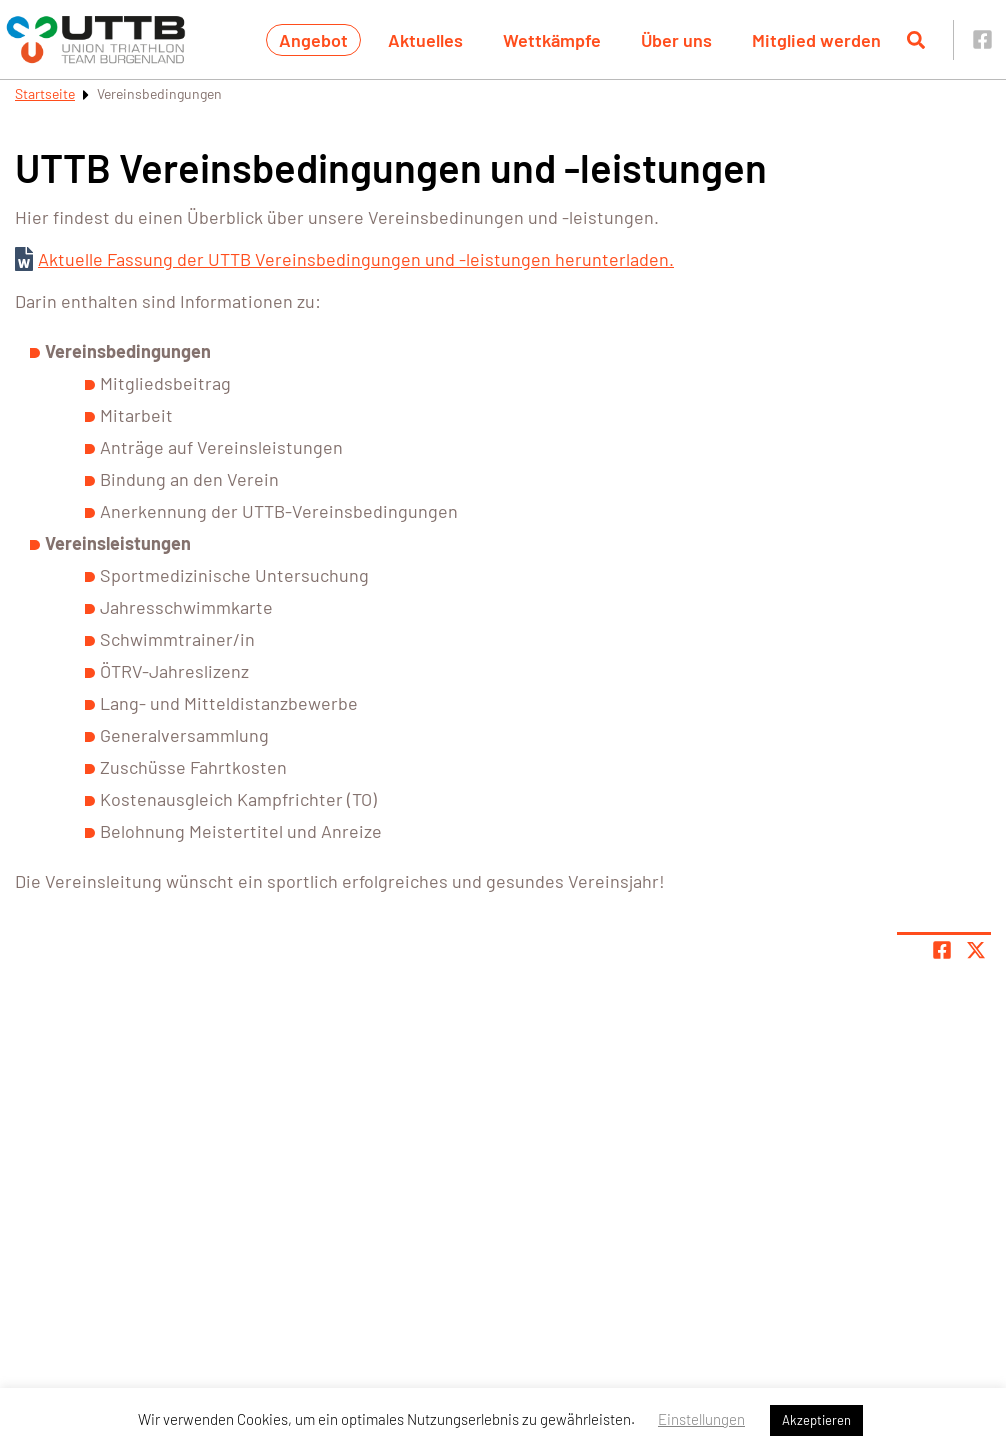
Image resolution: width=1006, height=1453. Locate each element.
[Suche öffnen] (916, 40)
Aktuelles (425, 40)
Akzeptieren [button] (816, 1420)
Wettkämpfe (552, 40)
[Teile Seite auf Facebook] (942, 950)
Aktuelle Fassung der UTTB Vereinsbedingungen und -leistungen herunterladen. (356, 259)
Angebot (313, 40)
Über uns (676, 40)
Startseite (45, 93)
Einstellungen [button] (701, 1419)
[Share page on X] (976, 950)
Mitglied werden (816, 40)
